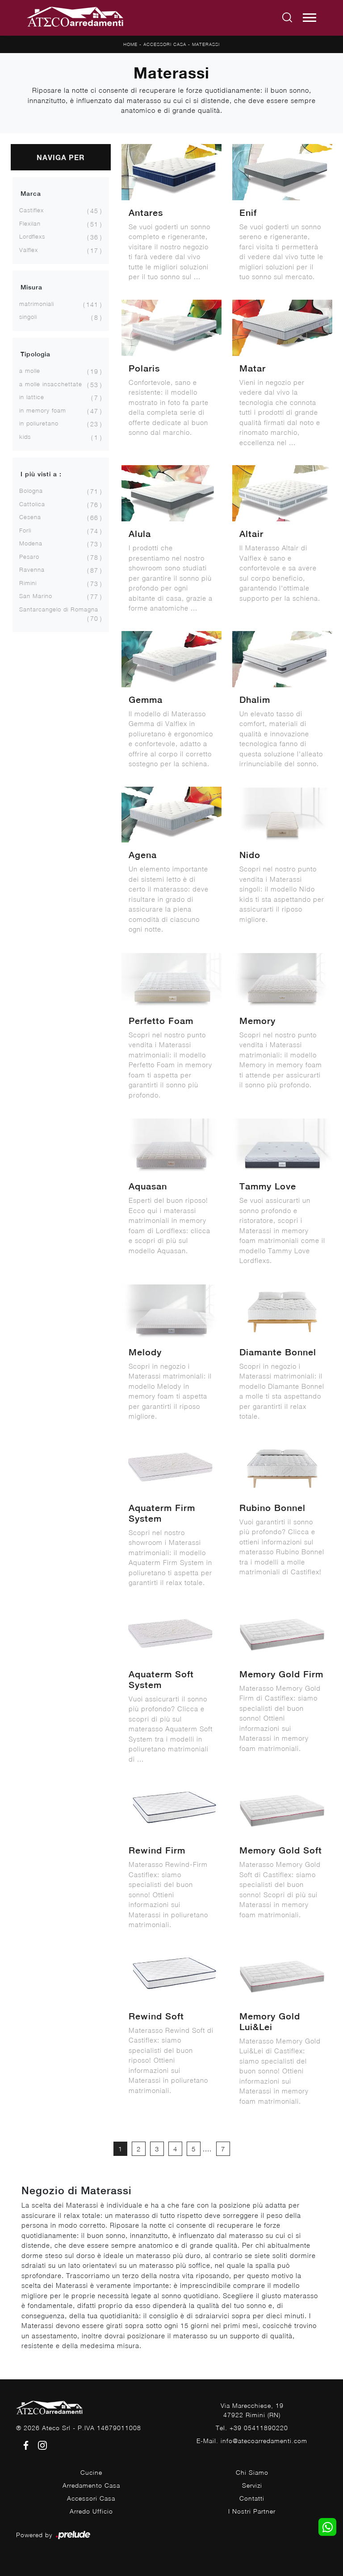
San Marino (35, 595)
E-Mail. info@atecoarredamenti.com (252, 2440)
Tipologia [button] (35, 354)
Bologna (31, 490)
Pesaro (29, 556)
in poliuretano (39, 423)
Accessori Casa (164, 44)
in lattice (31, 396)
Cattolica (32, 504)
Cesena (30, 516)
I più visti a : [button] (41, 474)
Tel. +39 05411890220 (252, 2428)
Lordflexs (32, 236)
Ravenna (32, 569)
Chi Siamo (252, 2472)
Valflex (28, 249)
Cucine (91, 2472)
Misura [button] (31, 287)
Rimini (28, 582)
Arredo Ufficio (91, 2511)
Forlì (25, 530)
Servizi (252, 2485)
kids (25, 436)
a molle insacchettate (50, 384)
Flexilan (30, 223)
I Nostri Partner (252, 2511)
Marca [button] (31, 193)
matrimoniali (36, 303)
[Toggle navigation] (309, 17)
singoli (28, 316)
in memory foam (42, 410)
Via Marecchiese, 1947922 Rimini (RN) (252, 2410)
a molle (29, 370)
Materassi (206, 44)
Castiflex (31, 210)
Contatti (251, 2498)
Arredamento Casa (91, 2485)
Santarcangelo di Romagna (58, 609)
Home (130, 44)
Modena (30, 543)
